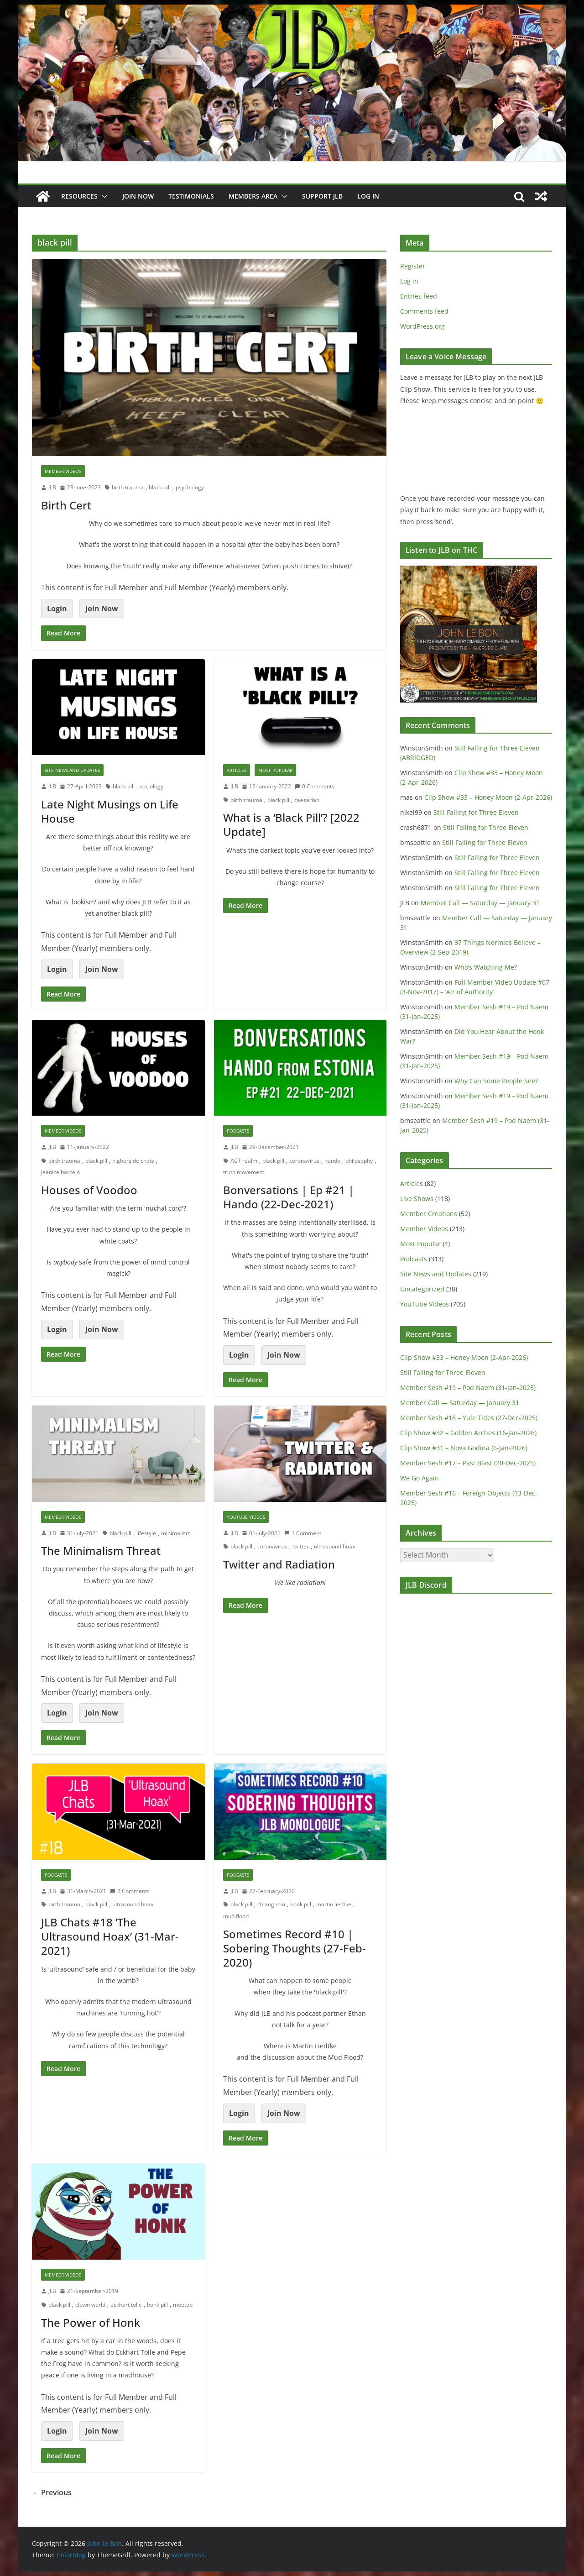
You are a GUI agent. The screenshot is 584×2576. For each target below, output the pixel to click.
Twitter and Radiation (279, 1564)
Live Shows (416, 1198)
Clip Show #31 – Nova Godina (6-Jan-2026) (463, 1447)
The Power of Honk (90, 2322)
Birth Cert (66, 505)
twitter (300, 1546)
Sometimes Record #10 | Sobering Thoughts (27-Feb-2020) (294, 1948)
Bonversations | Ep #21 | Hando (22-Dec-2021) (288, 1197)
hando (332, 1161)
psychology (190, 487)
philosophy (359, 1161)
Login (57, 608)
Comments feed (424, 311)
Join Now (101, 608)
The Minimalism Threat (101, 1550)
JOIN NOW (138, 196)
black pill (160, 487)
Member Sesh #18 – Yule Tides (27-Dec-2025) (468, 1417)
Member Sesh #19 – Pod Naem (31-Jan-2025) (468, 1387)
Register (412, 266)
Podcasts (238, 1131)
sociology (151, 786)
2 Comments (130, 1891)
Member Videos (63, 471)
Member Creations (428, 1213)
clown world (90, 2304)
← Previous (52, 2492)
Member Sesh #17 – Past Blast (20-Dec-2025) (468, 1463)
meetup (183, 2304)
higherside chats (133, 1161)
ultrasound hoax (334, 1546)
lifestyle (146, 1533)
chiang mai (271, 1904)
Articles (236, 770)
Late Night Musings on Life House (109, 811)
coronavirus (304, 1161)
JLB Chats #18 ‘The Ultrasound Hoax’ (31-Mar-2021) (110, 1936)
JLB (52, 487)
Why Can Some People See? (496, 1080)
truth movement (243, 1172)
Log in (409, 281)
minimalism (176, 1533)
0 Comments (314, 786)
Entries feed (418, 296)
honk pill (300, 1904)
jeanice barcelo (60, 1172)
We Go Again (419, 1478)
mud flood (236, 1916)
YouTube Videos (246, 1517)
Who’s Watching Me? (485, 967)
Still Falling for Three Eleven (476, 812)
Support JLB (322, 196)
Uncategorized (422, 1289)
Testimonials (191, 196)
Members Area (253, 196)
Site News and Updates (72, 770)
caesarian (306, 800)
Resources (79, 196)
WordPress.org (422, 326)
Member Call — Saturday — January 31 (480, 902)
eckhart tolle (126, 2304)
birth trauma (128, 487)
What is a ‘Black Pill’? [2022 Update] (291, 824)
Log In (368, 196)
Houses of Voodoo (89, 1189)
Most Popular (275, 770)
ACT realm (243, 1161)
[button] (103, 196)
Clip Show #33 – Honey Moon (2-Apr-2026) (488, 797)
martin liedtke (333, 1904)
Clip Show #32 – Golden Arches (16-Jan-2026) (468, 1432)
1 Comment (302, 1533)
